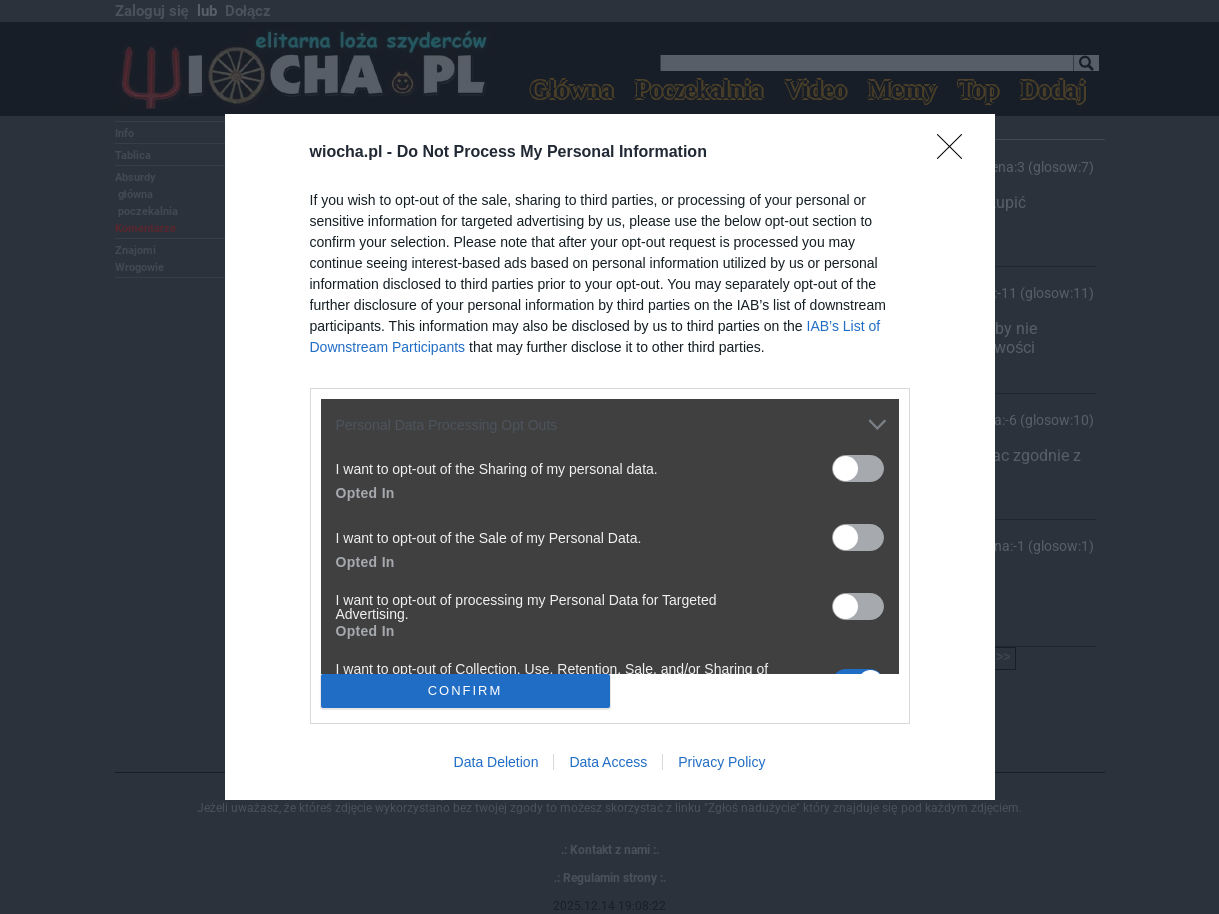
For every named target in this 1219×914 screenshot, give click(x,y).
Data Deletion (496, 762)
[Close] (956, 153)
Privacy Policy (721, 762)
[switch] (858, 468)
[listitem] (610, 424)
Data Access (608, 762)
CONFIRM (465, 689)
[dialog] (610, 456)
